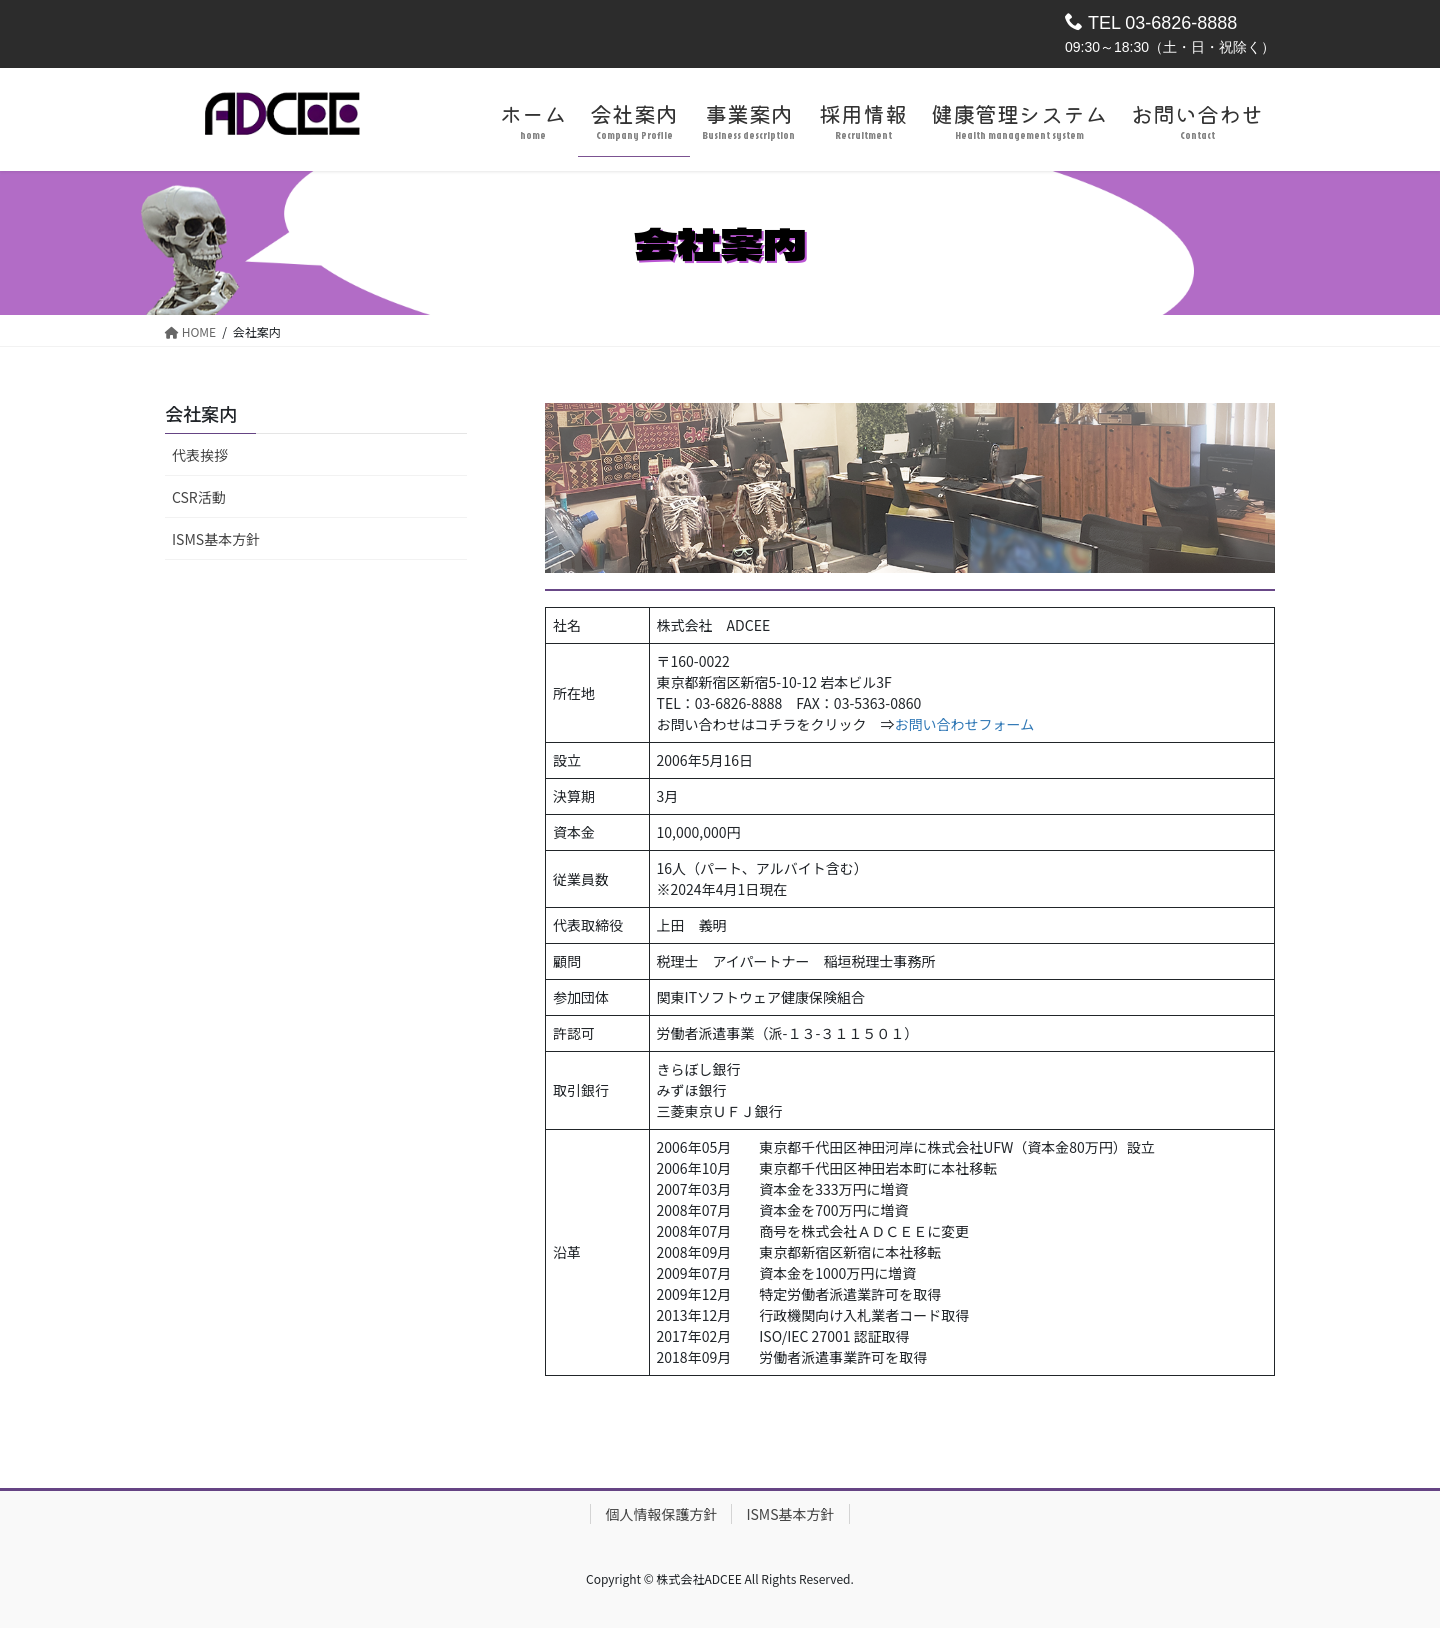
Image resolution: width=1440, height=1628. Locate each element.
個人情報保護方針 (661, 1514)
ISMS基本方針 (216, 539)
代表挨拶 (200, 455)
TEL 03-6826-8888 (1151, 22)
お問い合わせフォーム (965, 724)
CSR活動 (199, 497)
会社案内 (201, 413)
